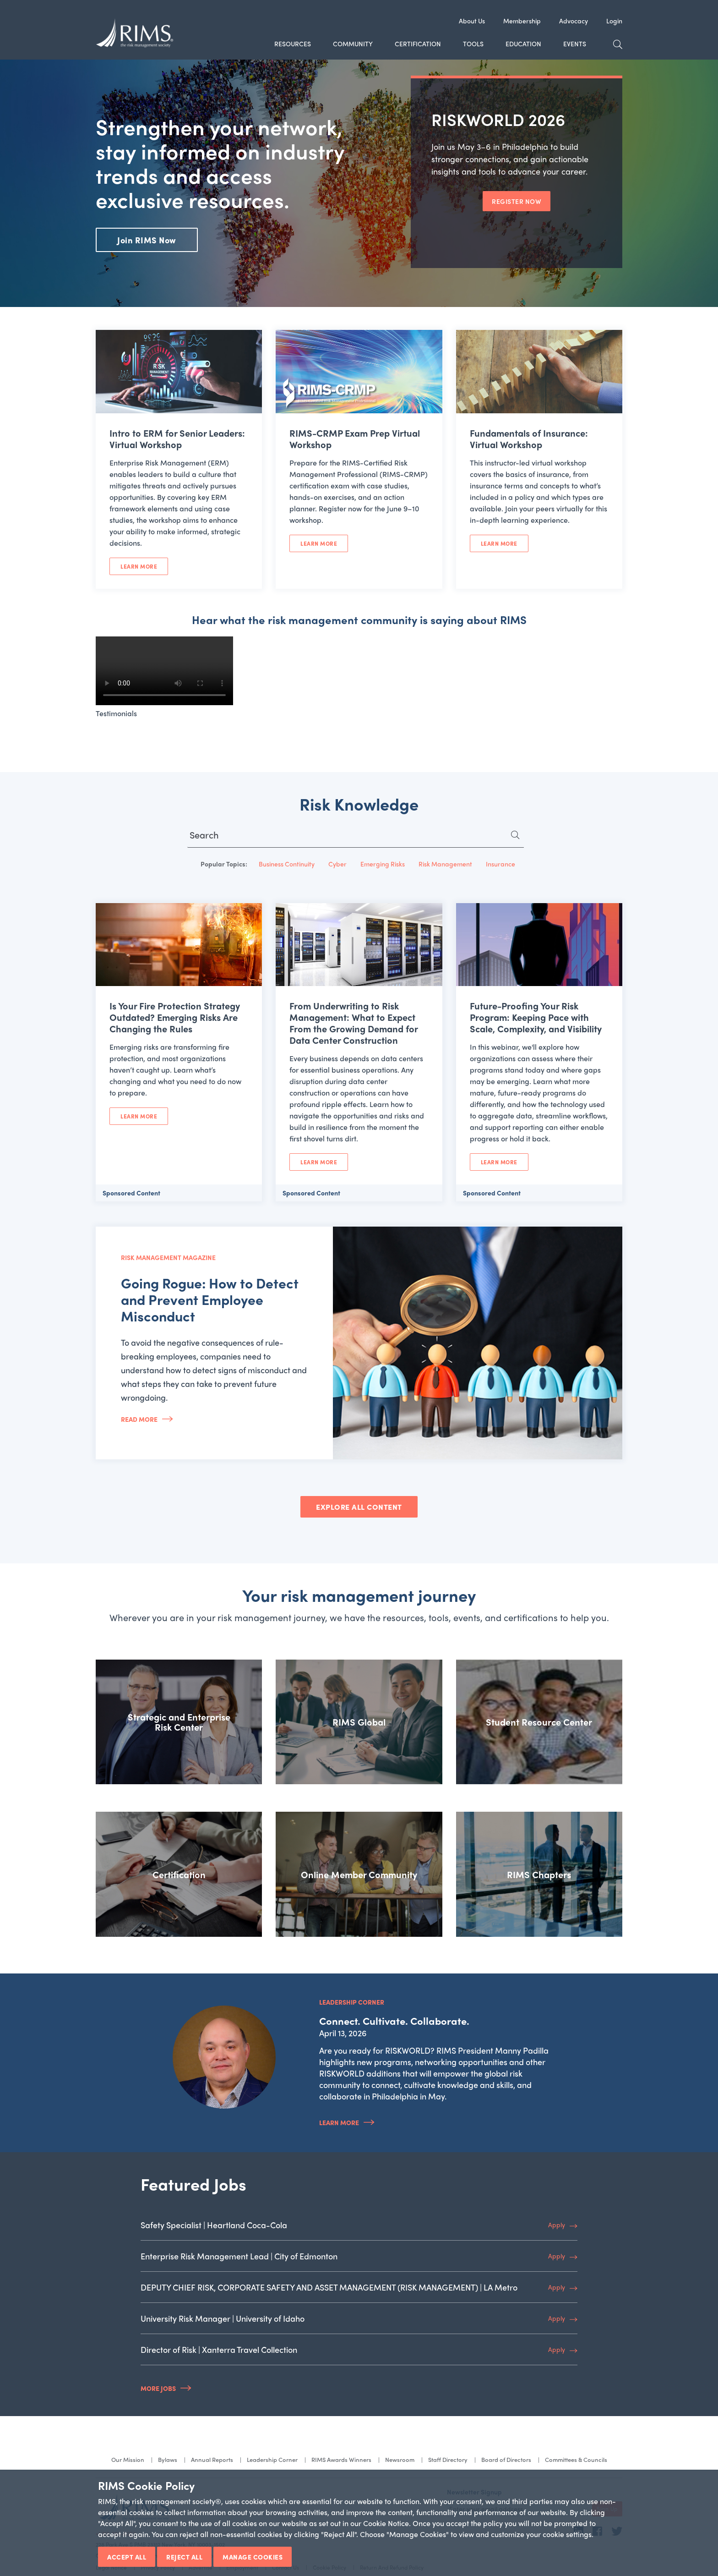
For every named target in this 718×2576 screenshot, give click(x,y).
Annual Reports (212, 2459)
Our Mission (127, 2459)
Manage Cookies (253, 2556)
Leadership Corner (272, 2459)
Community (353, 43)
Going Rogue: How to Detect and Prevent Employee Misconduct (210, 1299)
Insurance (500, 863)
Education (523, 43)
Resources (292, 43)
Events (574, 43)
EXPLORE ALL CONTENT (359, 1507)
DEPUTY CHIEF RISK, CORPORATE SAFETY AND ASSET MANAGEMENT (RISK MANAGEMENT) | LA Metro (329, 2287)
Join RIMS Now (146, 240)
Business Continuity (287, 863)
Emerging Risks (382, 863)
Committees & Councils (576, 2459)
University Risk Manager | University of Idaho (223, 2318)
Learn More (138, 566)
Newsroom (399, 2459)
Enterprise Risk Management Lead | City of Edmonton (239, 2256)
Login (614, 20)
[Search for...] (355, 837)
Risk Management (445, 863)
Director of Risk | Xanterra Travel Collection (219, 2349)
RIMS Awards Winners (341, 2459)
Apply (556, 2224)
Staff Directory (448, 2459)
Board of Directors (506, 2459)
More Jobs (158, 2388)
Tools (473, 43)
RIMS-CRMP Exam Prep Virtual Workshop (354, 438)
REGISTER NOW (516, 201)
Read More (139, 1419)
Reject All (184, 2556)
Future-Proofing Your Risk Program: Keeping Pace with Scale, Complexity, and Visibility (536, 1017)
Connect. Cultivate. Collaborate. (394, 2020)
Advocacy (573, 20)
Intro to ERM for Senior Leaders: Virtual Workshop (177, 438)
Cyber (337, 863)
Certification (418, 43)
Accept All (126, 2556)
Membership (522, 20)
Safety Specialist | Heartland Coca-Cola (214, 2225)
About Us (472, 20)
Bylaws (167, 2459)
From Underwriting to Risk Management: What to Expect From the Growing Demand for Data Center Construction (353, 1023)
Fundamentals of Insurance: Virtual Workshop (529, 438)
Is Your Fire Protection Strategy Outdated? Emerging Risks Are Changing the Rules (174, 1017)
